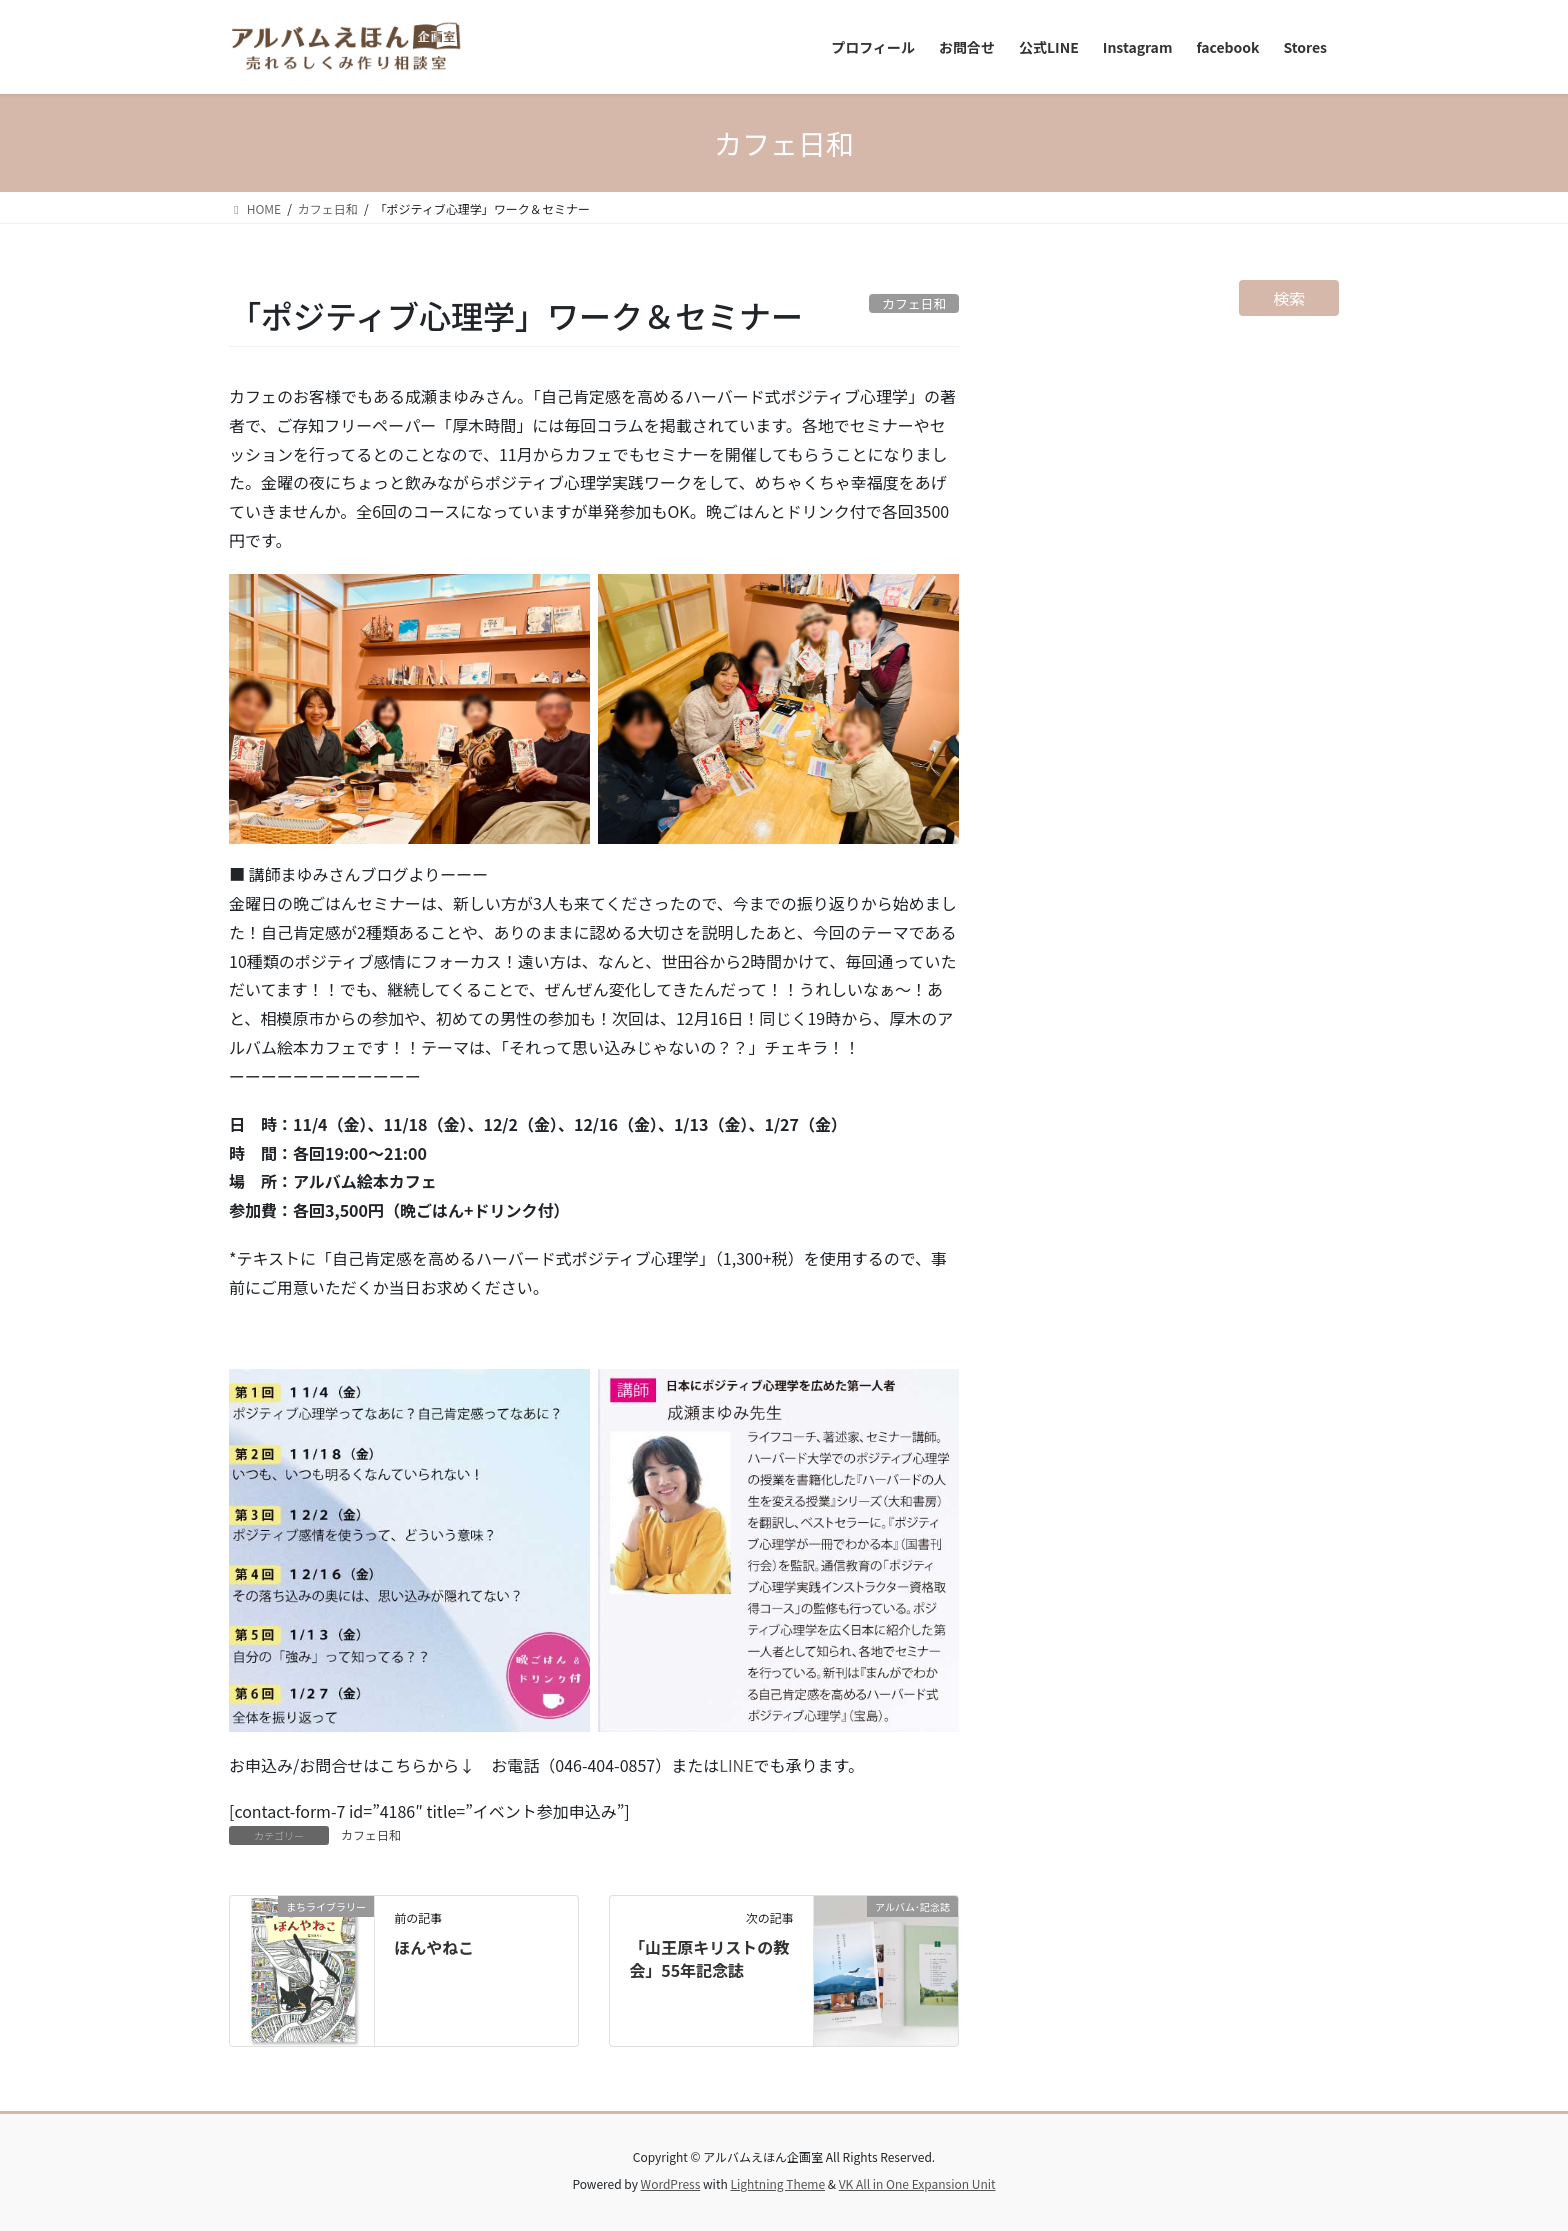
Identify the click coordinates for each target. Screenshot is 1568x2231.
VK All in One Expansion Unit (917, 2183)
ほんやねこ (434, 1947)
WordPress (671, 2183)
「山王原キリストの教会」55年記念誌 (709, 1958)
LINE (736, 1765)
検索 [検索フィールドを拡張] (1289, 298)
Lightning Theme (777, 2183)
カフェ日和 (371, 1834)
